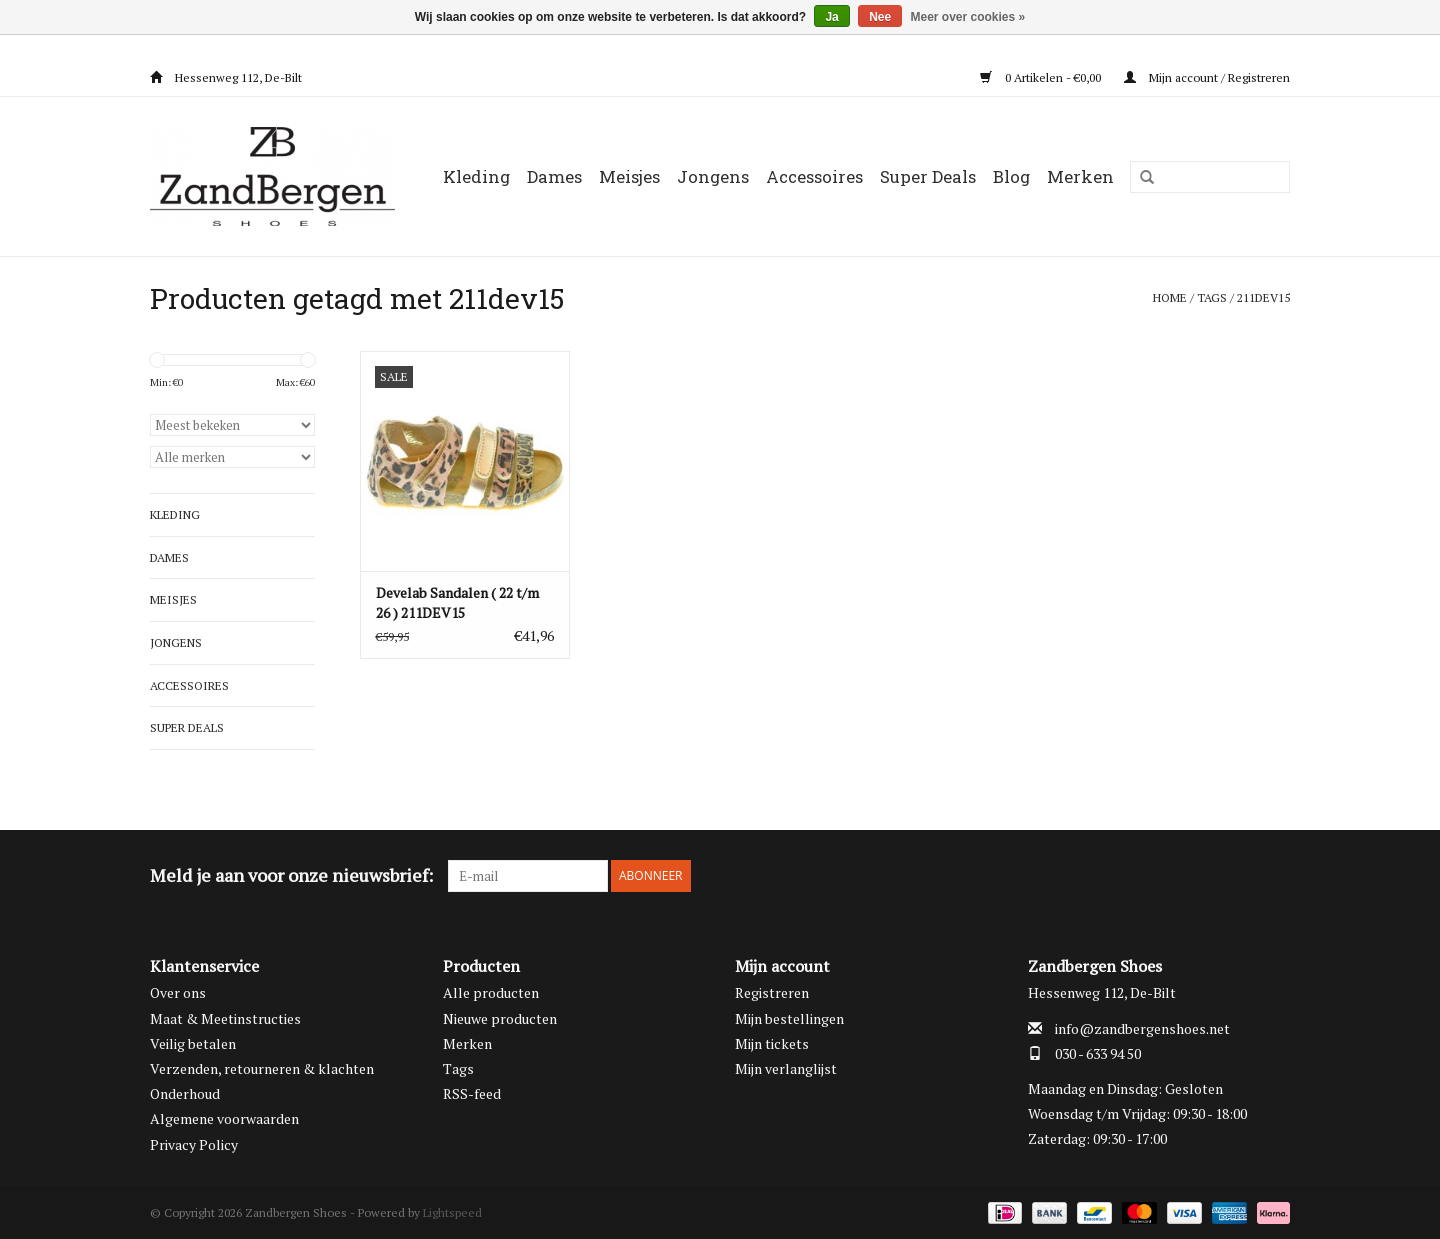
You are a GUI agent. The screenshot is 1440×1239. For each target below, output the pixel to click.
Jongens (713, 176)
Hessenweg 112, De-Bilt (226, 77)
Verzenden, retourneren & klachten (262, 1068)
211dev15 (1263, 297)
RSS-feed (472, 1093)
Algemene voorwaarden (224, 1118)
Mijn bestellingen (789, 1018)
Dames (554, 176)
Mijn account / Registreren (1207, 77)
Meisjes (629, 176)
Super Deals (928, 176)
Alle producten (491, 992)
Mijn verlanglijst (786, 1068)
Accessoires (814, 176)
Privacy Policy (194, 1144)
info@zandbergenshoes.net (1142, 1028)
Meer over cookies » (968, 17)
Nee (880, 17)
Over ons (178, 992)
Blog (1011, 176)
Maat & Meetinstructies (225, 1018)
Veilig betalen (193, 1043)
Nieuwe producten (500, 1018)
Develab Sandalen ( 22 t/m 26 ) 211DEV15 (457, 602)
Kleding (476, 176)
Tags (1212, 297)
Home (1170, 297)
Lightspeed (452, 1212)
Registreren (772, 992)
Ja (831, 17)
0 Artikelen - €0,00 (1042, 77)
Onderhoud (185, 1093)
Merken (1080, 176)
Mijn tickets (772, 1043)
